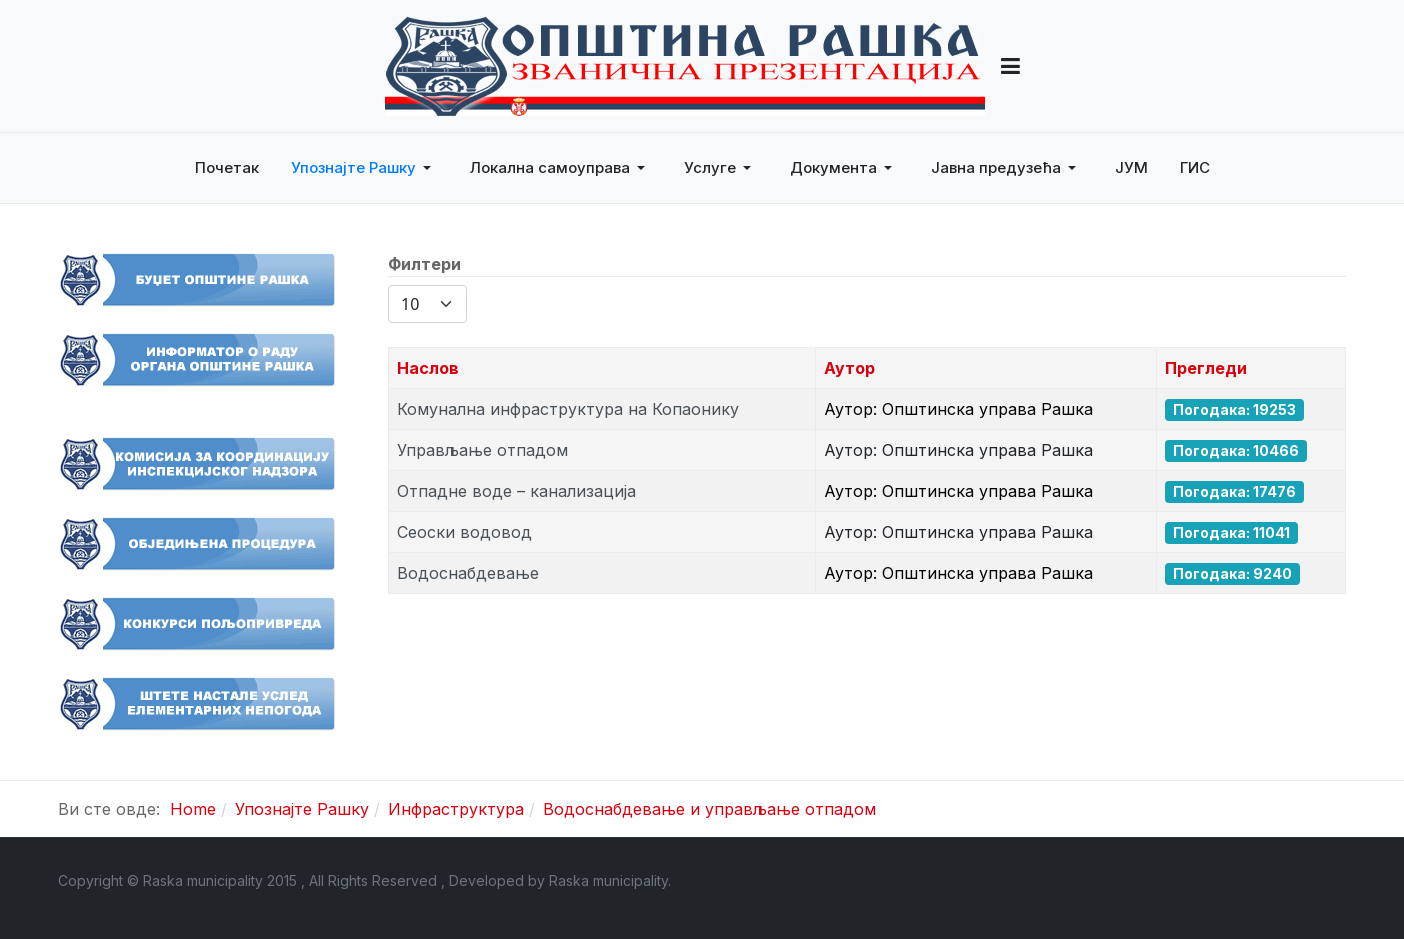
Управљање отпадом (482, 450)
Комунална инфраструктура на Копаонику (568, 409)
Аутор (849, 368)
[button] (1010, 66)
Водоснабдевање (468, 573)
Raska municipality (608, 880)
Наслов (428, 368)
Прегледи (1206, 368)
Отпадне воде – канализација (516, 491)
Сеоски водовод (464, 532)
